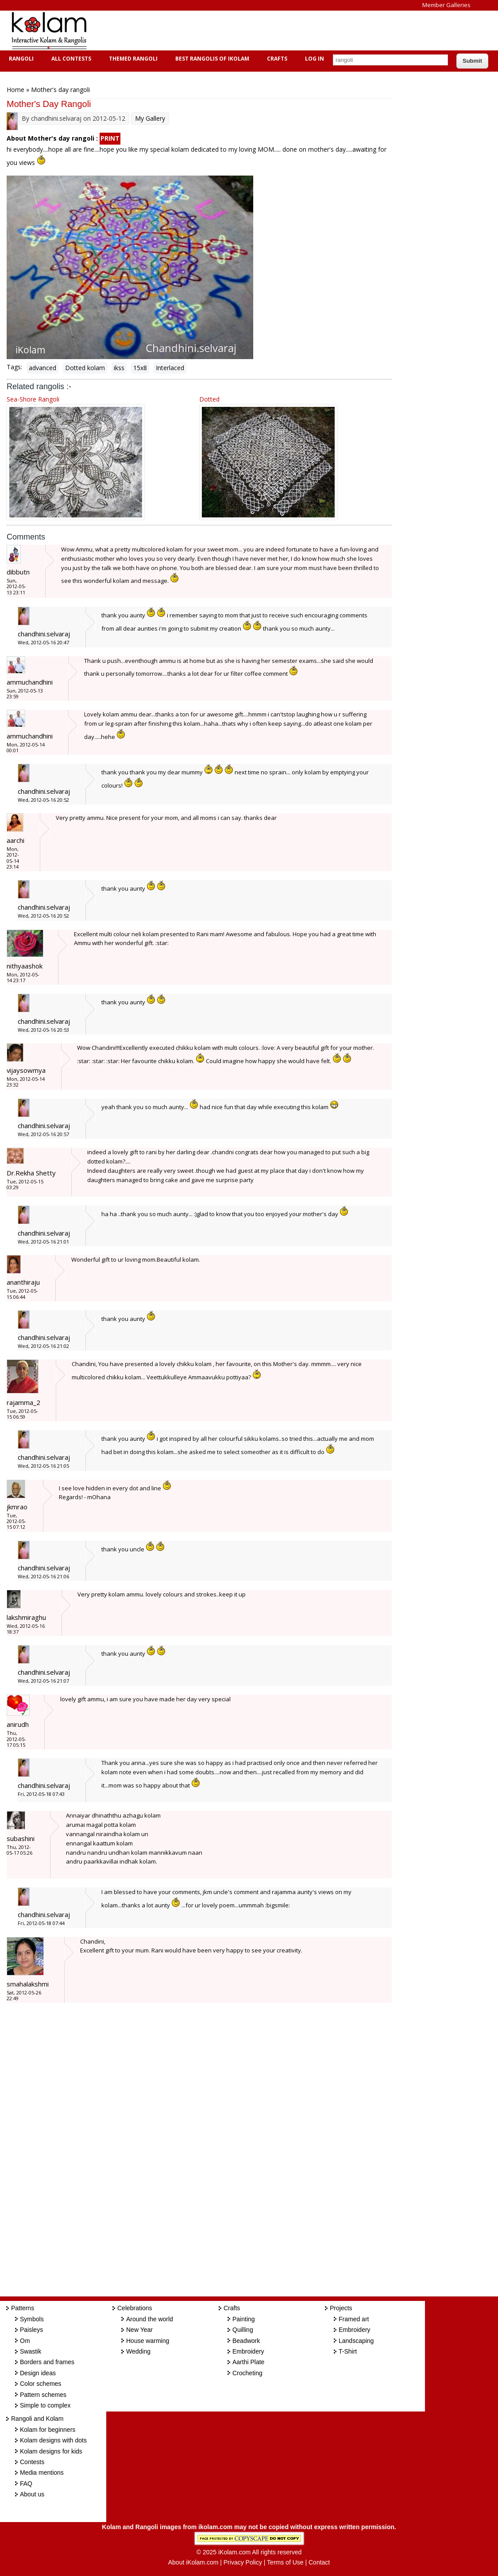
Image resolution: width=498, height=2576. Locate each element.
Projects (341, 2308)
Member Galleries (446, 5)
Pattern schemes (43, 2394)
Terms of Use (285, 2562)
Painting (243, 2319)
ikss (119, 368)
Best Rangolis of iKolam (211, 58)
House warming (147, 2340)
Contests (32, 2461)
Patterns (22, 2308)
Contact (319, 2562)
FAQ (26, 2483)
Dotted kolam (85, 368)
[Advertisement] (258, 30)
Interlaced (170, 368)
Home (15, 89)
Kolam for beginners (47, 2429)
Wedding (138, 2351)
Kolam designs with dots (53, 2440)
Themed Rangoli (132, 58)
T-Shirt (348, 2351)
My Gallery (150, 118)
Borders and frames (47, 2361)
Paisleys (31, 2329)
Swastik (30, 2351)
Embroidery (248, 2351)
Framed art (354, 2319)
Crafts (276, 58)
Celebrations (134, 2308)
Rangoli (20, 58)
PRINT (110, 138)
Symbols (32, 2319)
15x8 (140, 368)
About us (32, 2494)
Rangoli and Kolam (37, 2418)
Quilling (242, 2329)
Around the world (149, 2319)
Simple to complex (45, 2405)
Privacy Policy (243, 2562)
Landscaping (356, 2340)
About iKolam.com (193, 2562)
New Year (139, 2329)
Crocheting (247, 2373)
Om (25, 2340)
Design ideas (38, 2373)
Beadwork (246, 2340)
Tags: (14, 367)
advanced (42, 368)
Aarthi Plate (248, 2361)
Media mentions (42, 2472)
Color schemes (40, 2383)
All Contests (70, 58)
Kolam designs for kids (51, 2451)
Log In (314, 58)
